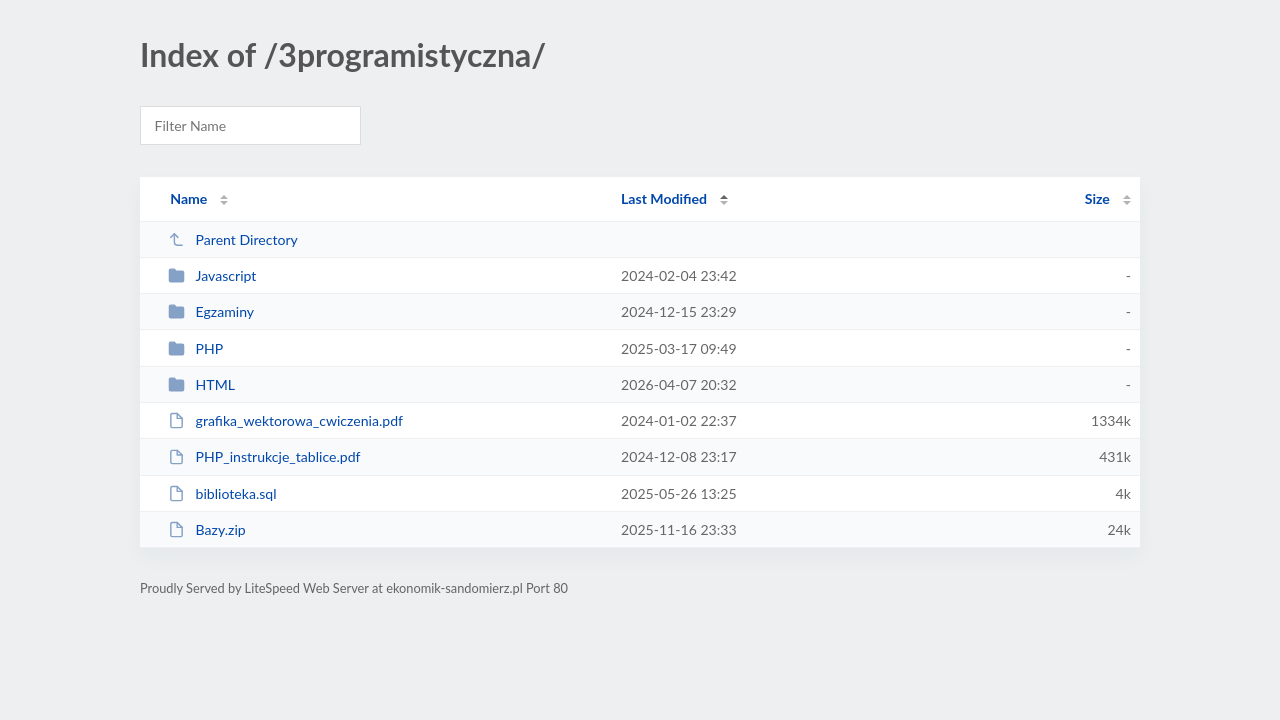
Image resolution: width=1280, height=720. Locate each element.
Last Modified (664, 198)
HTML (201, 384)
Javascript (212, 275)
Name (188, 198)
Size (1097, 198)
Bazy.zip (207, 529)
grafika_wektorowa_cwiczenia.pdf (285, 420)
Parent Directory (233, 239)
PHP (195, 348)
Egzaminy (211, 311)
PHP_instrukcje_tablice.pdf (264, 456)
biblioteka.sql (222, 493)
